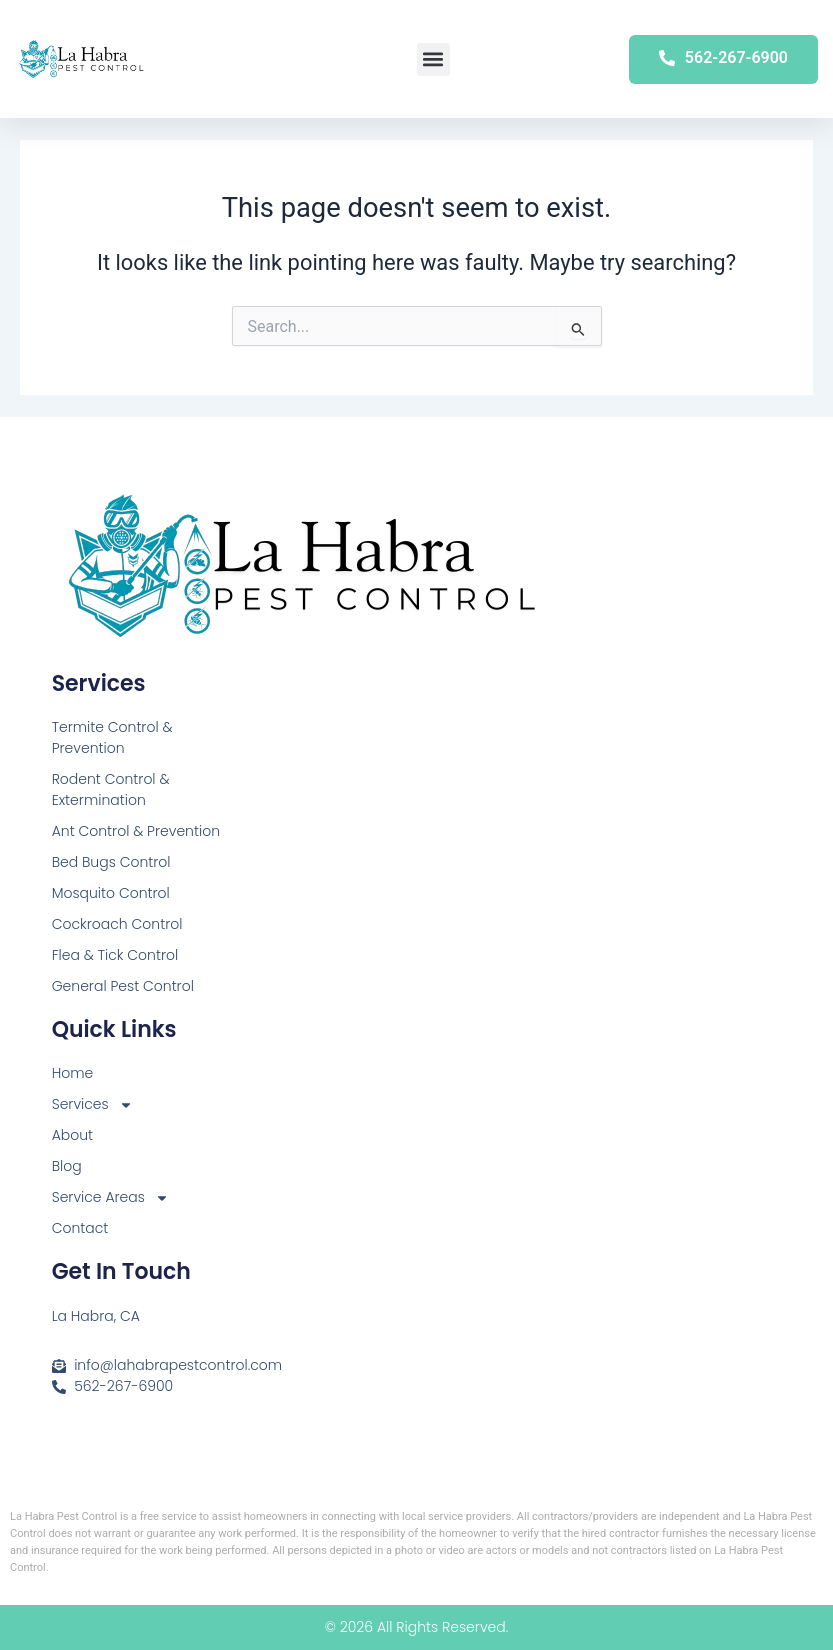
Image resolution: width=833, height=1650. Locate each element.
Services (92, 1104)
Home (73, 1073)
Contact (80, 1228)
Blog (67, 1166)
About (72, 1135)
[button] (433, 59)
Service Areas (110, 1197)
